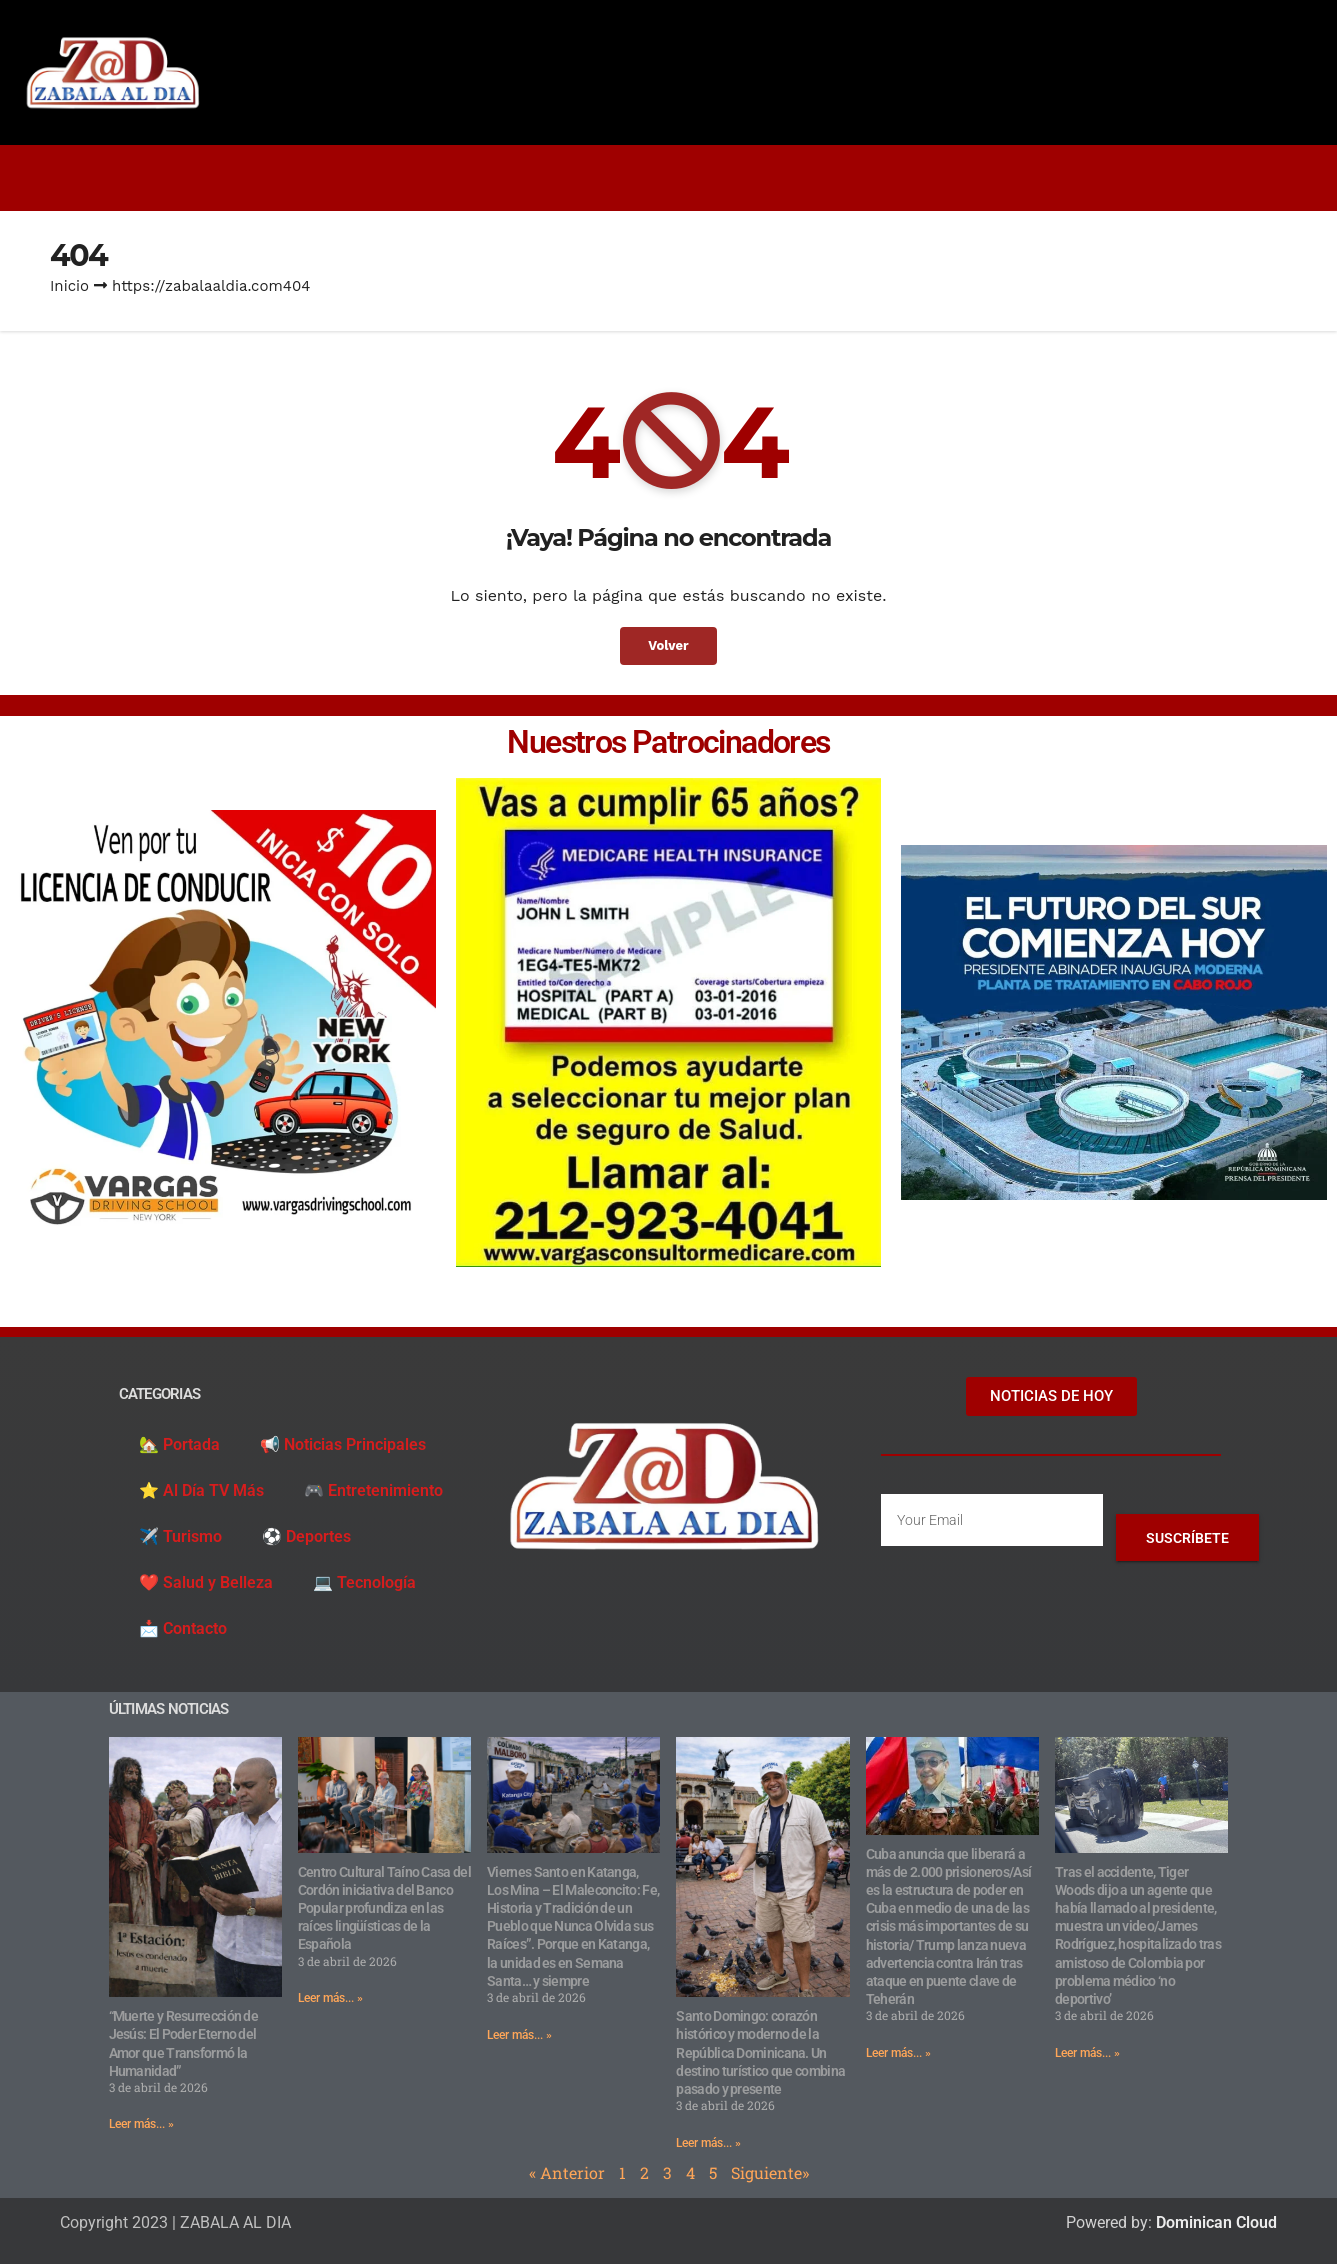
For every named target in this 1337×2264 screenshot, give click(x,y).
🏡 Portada (179, 1444)
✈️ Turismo (180, 1536)
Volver (669, 645)
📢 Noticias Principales (343, 1444)
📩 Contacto (183, 1628)
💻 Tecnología (364, 1582)
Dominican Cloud (1214, 2222)
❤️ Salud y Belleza (206, 1582)
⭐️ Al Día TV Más (201, 1490)
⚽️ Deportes (306, 1536)
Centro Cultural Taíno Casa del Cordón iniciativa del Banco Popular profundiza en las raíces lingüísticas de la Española (384, 1908)
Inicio (69, 286)
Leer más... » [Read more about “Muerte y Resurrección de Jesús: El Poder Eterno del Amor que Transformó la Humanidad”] (141, 2124)
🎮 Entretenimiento (373, 1490)
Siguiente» (770, 2172)
